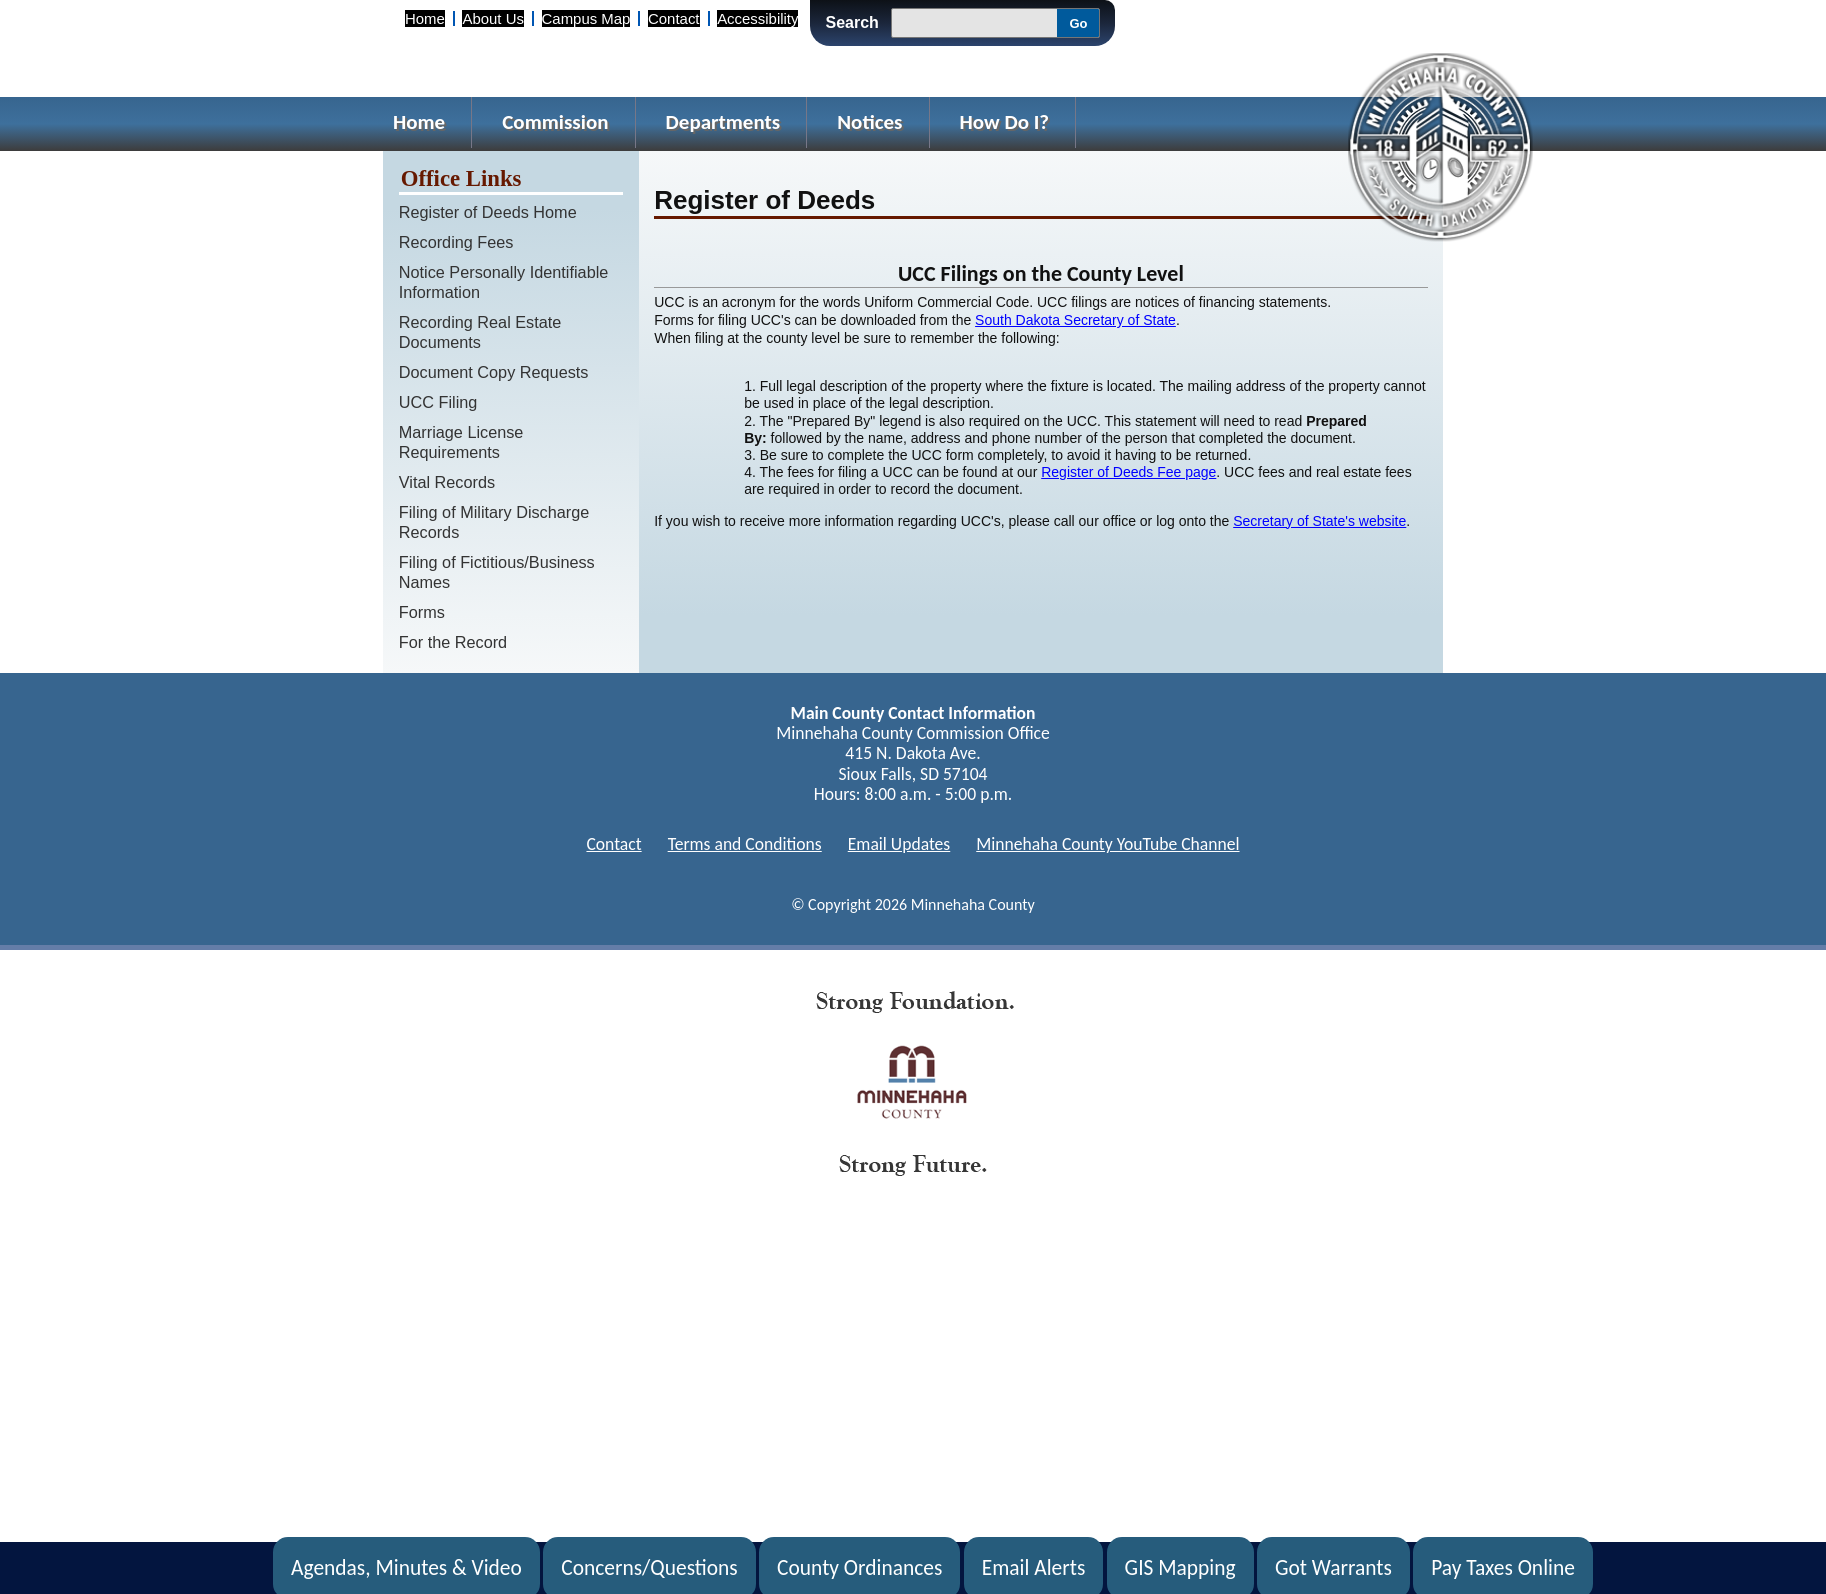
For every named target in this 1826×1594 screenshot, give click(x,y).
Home (425, 18)
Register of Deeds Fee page (1128, 472)
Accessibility (757, 18)
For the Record (453, 642)
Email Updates (899, 844)
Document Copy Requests (494, 372)
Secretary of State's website (1319, 521)
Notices (869, 122)
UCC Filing (438, 402)
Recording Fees (456, 242)
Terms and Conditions (745, 844)
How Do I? (1005, 122)
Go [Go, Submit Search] (1078, 23)
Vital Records (447, 482)
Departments (723, 122)
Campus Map (586, 18)
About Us (492, 18)
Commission (555, 122)
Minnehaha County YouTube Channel (1107, 844)
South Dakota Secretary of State (1075, 320)
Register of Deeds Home (488, 212)
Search (851, 22)
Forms (422, 612)
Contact (673, 18)
